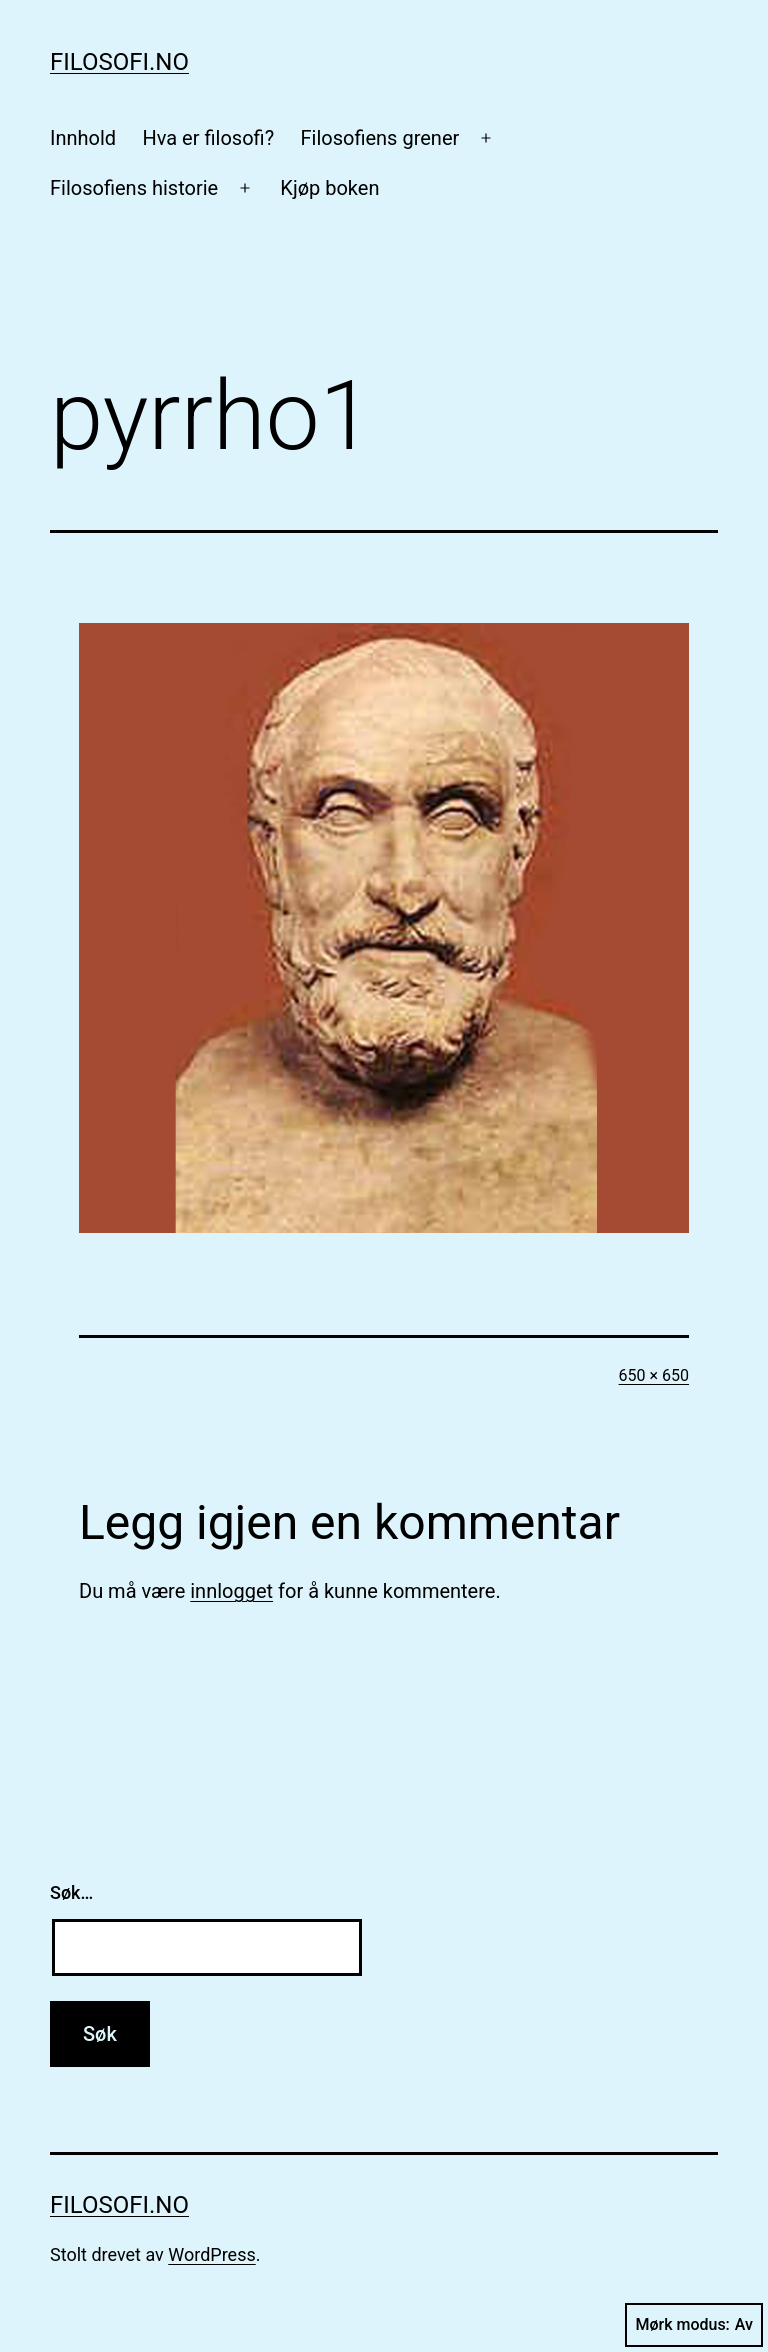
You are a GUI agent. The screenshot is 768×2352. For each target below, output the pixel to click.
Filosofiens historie (134, 188)
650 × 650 (654, 1375)
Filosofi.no (119, 62)
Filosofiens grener (379, 138)
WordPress (211, 2254)
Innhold (83, 138)
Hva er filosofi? (208, 138)
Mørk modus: (694, 2325)
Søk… (71, 1892)
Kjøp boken (329, 188)
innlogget (231, 1591)
